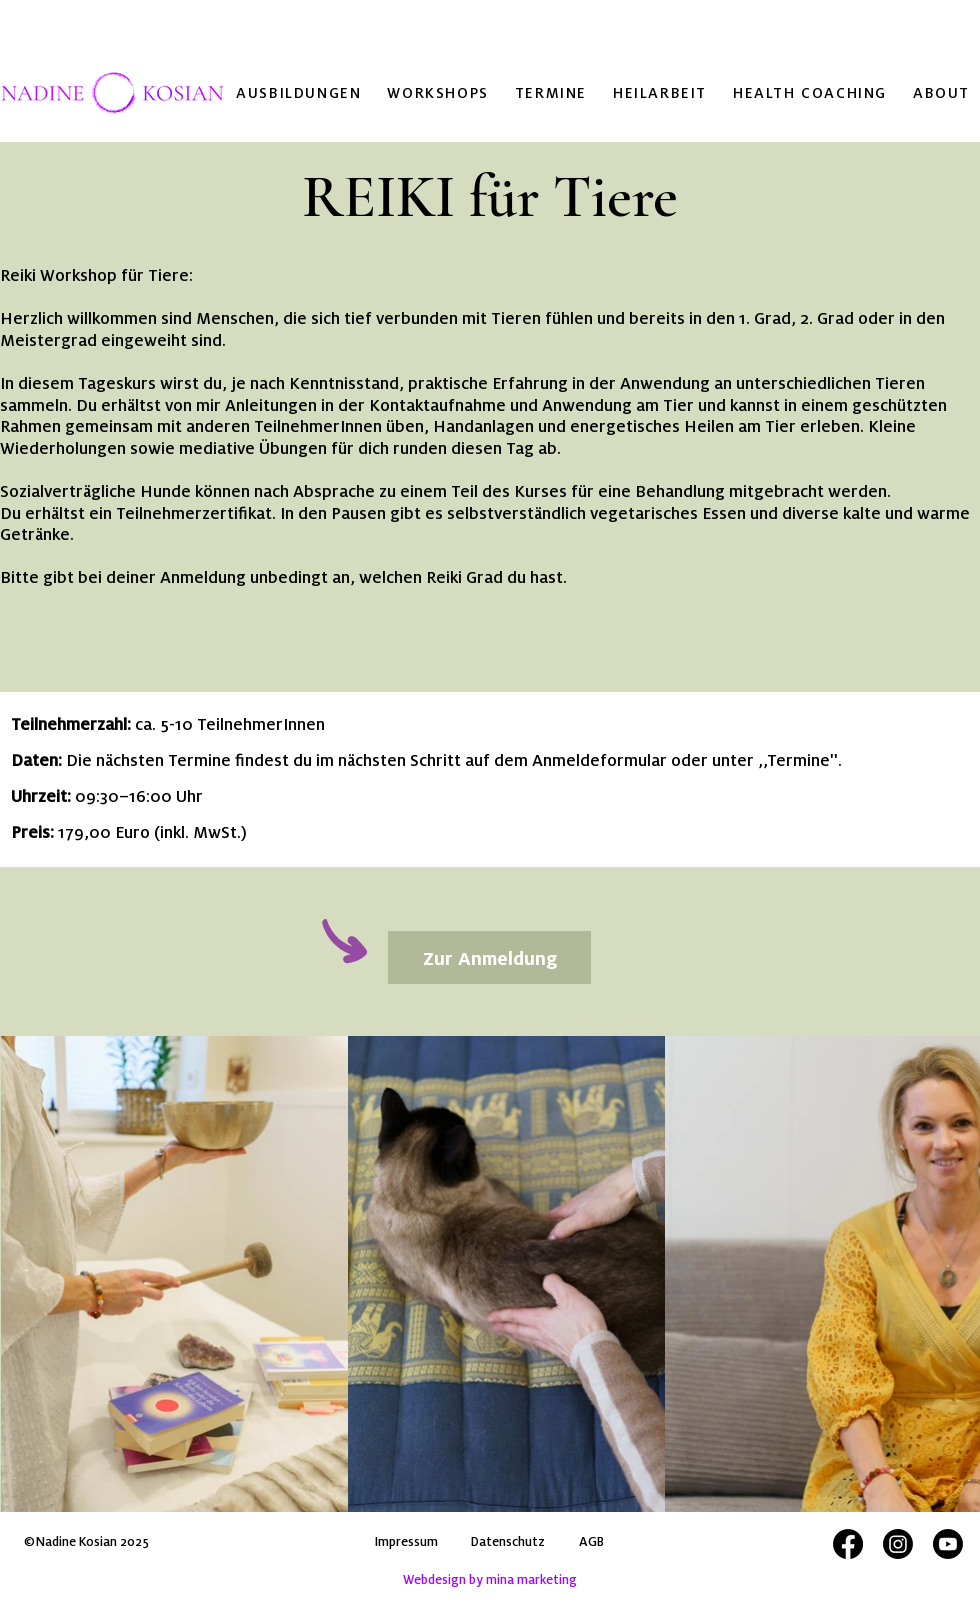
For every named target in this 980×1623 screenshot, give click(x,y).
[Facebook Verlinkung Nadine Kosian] (848, 1544)
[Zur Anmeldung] (489, 957)
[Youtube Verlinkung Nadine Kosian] (948, 1544)
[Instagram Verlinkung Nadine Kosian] (898, 1544)
